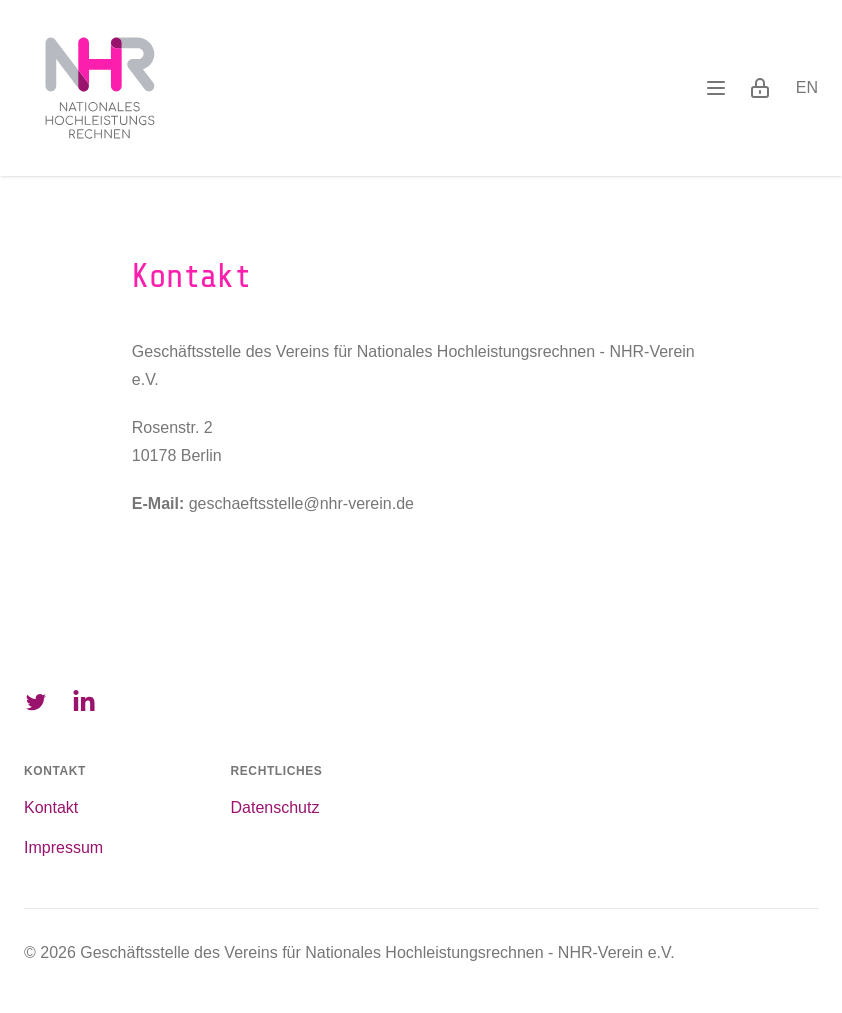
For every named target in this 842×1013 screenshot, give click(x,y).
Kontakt (51, 807)
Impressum (63, 847)
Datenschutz (275, 807)
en (807, 87)
